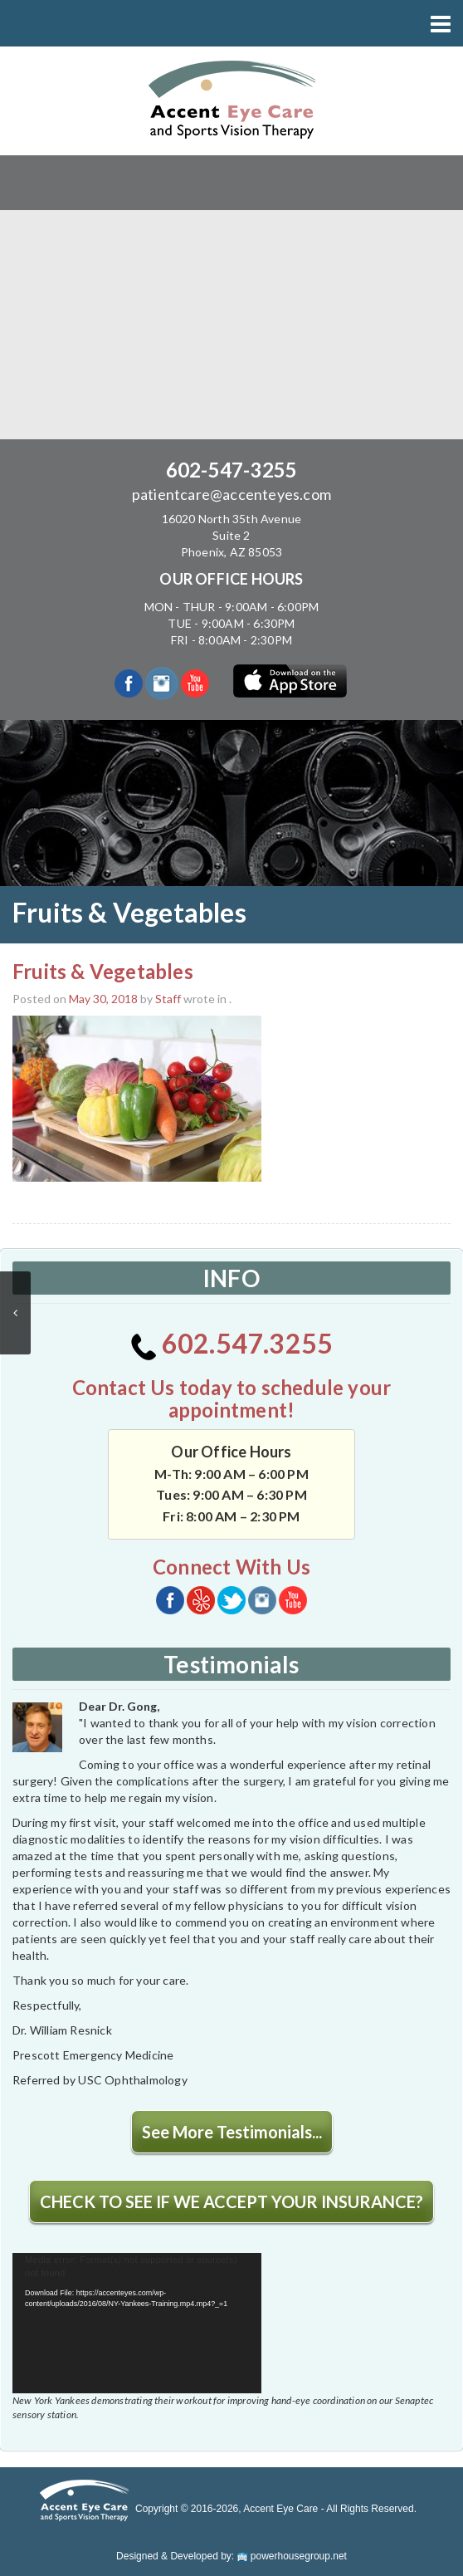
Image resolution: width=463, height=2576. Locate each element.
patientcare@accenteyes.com (231, 494)
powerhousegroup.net (292, 2556)
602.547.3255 (232, 1343)
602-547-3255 (231, 470)
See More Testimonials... (232, 2132)
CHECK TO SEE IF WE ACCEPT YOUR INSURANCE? (231, 2201)
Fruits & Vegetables (102, 971)
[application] (136, 2323)
